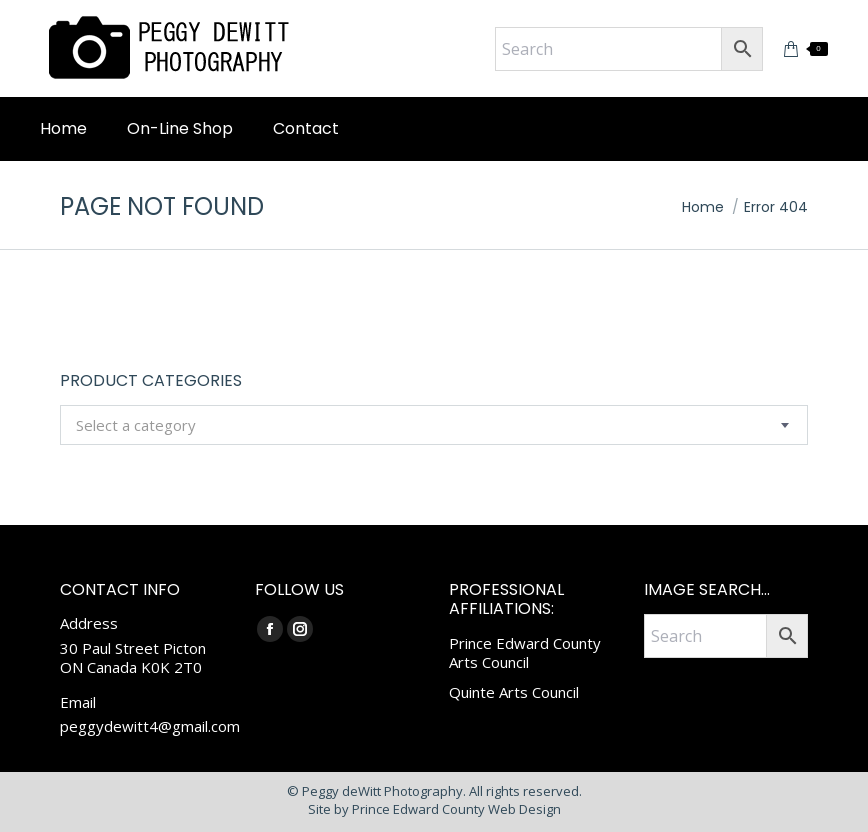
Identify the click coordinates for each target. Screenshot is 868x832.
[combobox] (434, 425)
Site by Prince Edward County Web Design (434, 809)
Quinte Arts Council (514, 692)
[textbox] (136, 425)
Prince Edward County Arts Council (525, 653)
